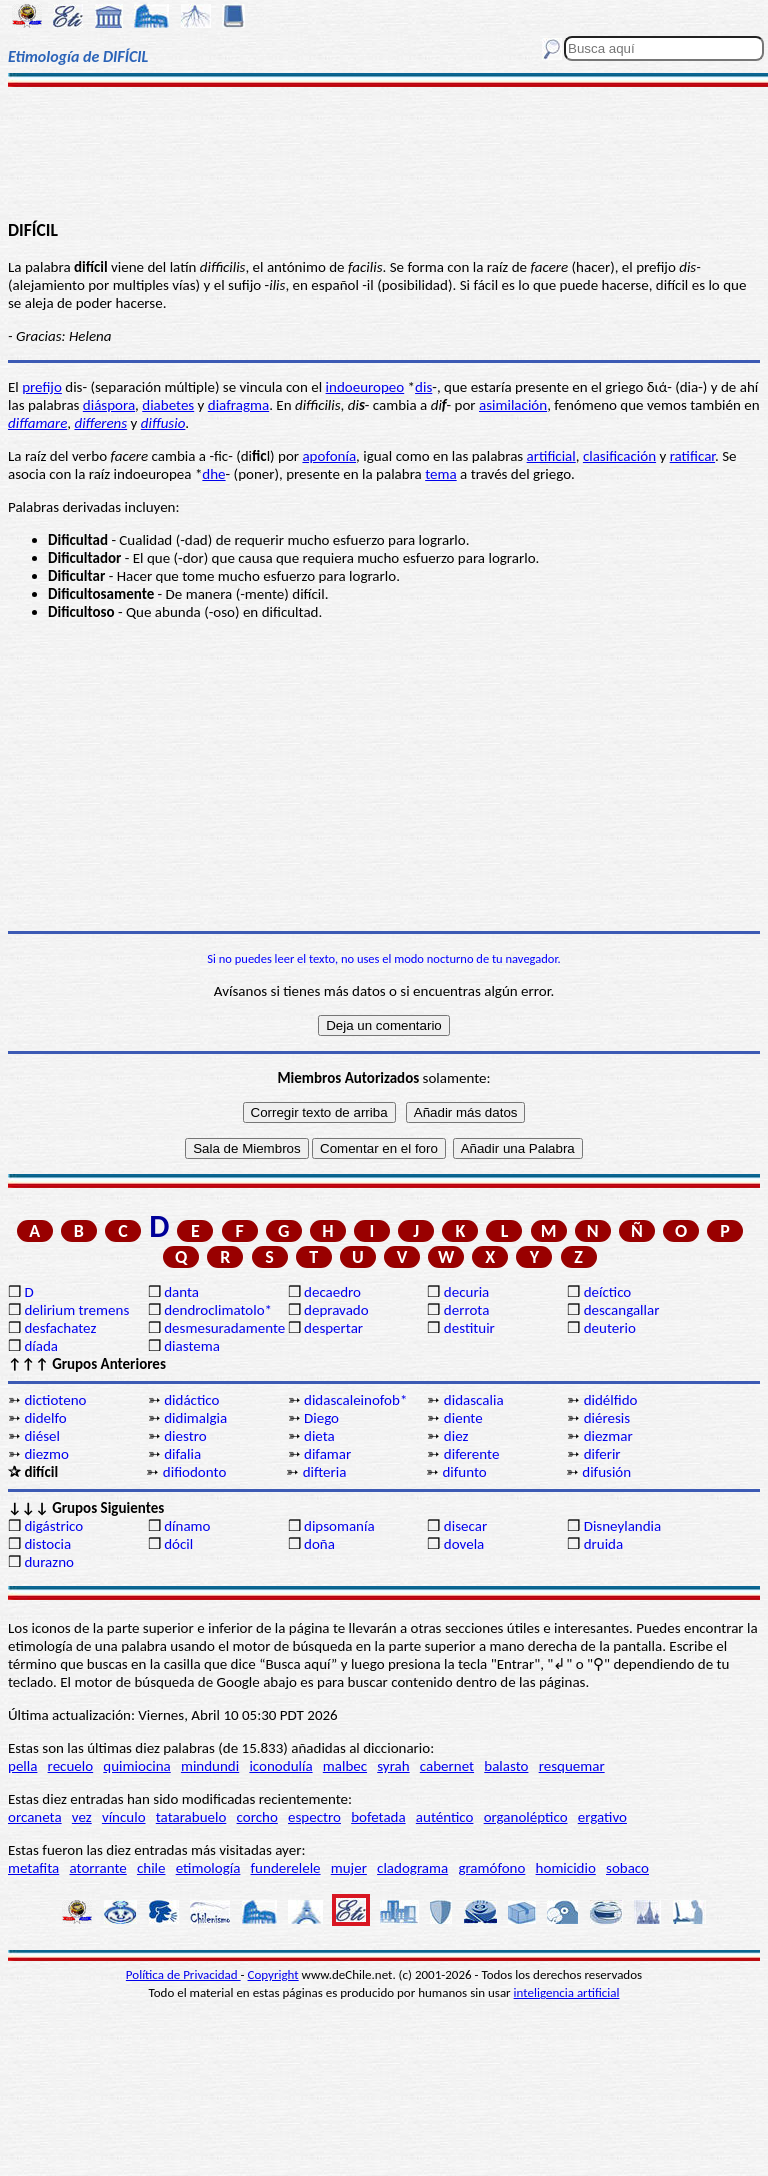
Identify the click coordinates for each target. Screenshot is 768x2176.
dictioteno (55, 1400)
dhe (213, 474)
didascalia (474, 1400)
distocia (47, 1544)
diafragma (238, 405)
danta (181, 1292)
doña (319, 1544)
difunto (464, 1472)
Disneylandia (623, 1526)
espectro (314, 1817)
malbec (345, 1766)
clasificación (619, 456)
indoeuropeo (365, 387)
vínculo (124, 1817)
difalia (182, 1454)
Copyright (273, 1974)
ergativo (602, 1817)
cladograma (412, 1868)
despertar (333, 1328)
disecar (465, 1526)
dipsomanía (339, 1526)
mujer (349, 1868)
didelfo (45, 1418)
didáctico (191, 1400)
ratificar (692, 456)
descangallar (622, 1310)
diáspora (109, 405)
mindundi (210, 1766)
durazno (49, 1562)
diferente (472, 1454)
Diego (321, 1418)
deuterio (610, 1328)
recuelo (71, 1766)
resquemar (572, 1766)
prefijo (42, 387)
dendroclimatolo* (218, 1310)
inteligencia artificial (567, 1992)
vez (82, 1817)
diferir (602, 1454)
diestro (185, 1436)
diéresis (607, 1418)
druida (604, 1544)
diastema (192, 1346)
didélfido (611, 1400)
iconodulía (280, 1766)
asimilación (513, 405)
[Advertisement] (384, 152)
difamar (327, 1454)
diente (463, 1418)
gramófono (491, 1868)
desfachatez (60, 1328)
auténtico (445, 1817)
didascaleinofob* (355, 1400)
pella (22, 1766)
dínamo (187, 1526)
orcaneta (35, 1817)
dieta (319, 1436)
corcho (257, 1817)
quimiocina (136, 1766)
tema (441, 474)
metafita (33, 1868)
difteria (325, 1472)
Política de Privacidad (183, 1974)
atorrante (97, 1868)
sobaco (627, 1868)
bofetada (378, 1817)
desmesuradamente (224, 1328)
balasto (506, 1766)
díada (41, 1346)
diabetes (168, 405)
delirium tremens (76, 1310)
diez (456, 1436)
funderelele (286, 1868)
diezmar (608, 1436)
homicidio (566, 1868)
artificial (551, 456)
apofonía (329, 456)
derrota (467, 1310)
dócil (178, 1544)
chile (151, 1868)
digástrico (53, 1526)
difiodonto (195, 1472)
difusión (606, 1472)
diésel (42, 1436)
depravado (336, 1310)
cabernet (447, 1766)
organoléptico (526, 1817)
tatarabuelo (191, 1817)
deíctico (608, 1292)
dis (423, 387)
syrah (393, 1766)
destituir (469, 1328)
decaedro (332, 1292)
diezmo (46, 1454)
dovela (464, 1544)
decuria (466, 1292)
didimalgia (195, 1418)
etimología (208, 1868)
